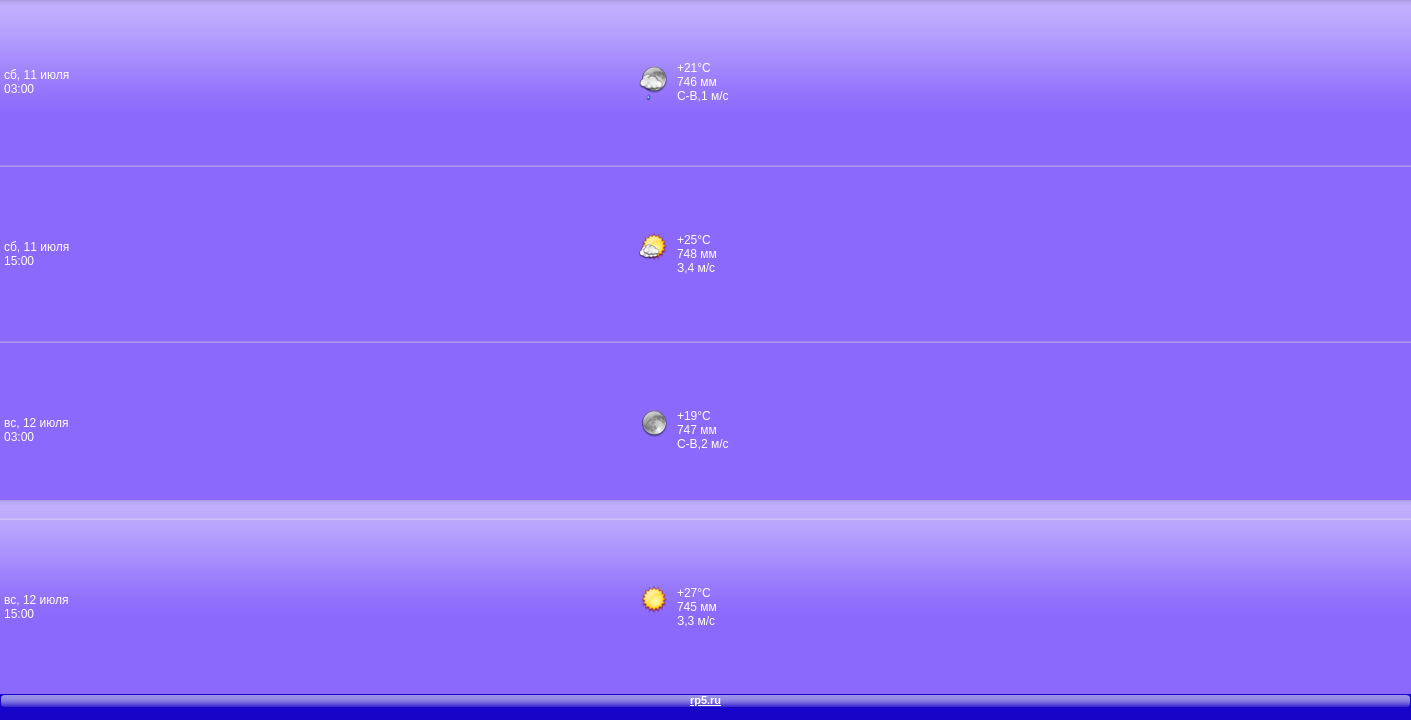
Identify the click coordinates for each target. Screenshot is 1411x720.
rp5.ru (705, 700)
